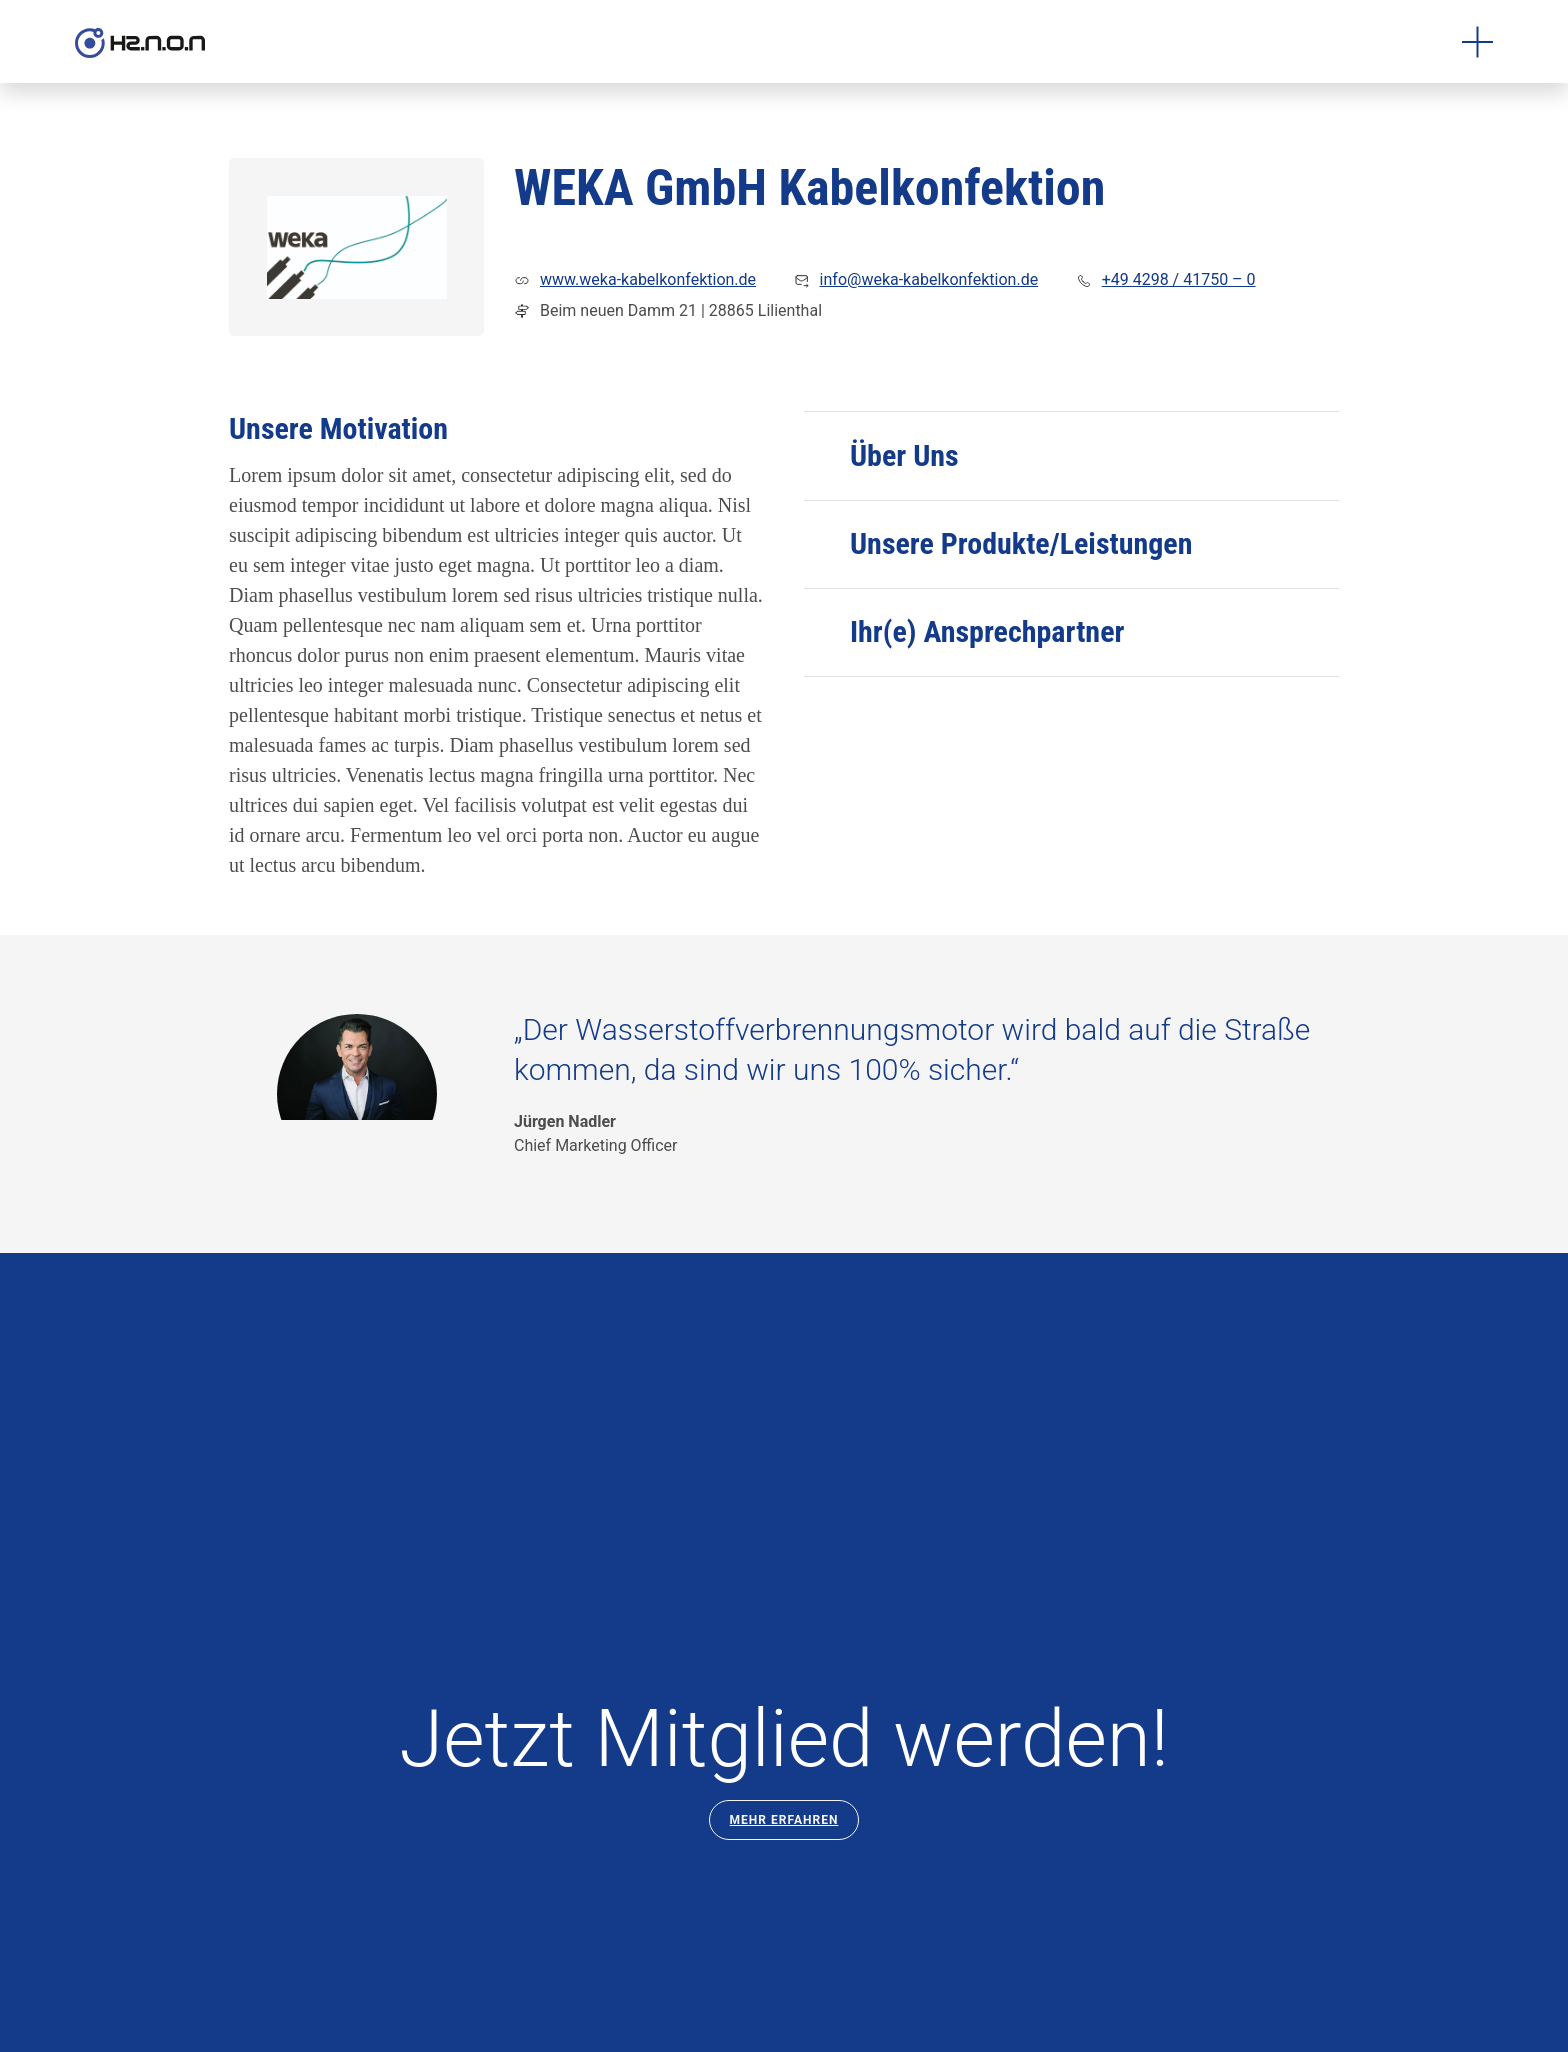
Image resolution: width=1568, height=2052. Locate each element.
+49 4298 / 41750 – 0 (1179, 279)
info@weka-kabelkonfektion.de (929, 279)
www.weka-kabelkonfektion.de (648, 279)
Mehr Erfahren (784, 1820)
